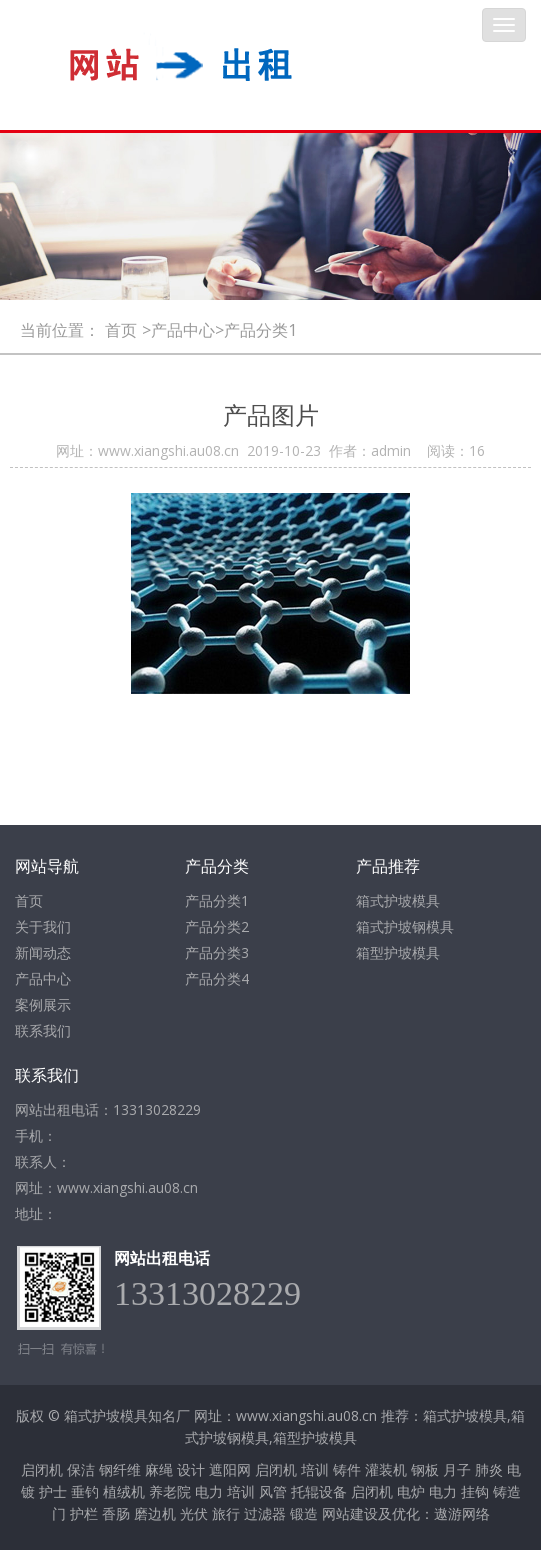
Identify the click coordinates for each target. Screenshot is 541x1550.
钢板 (425, 1469)
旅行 (226, 1513)
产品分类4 (217, 978)
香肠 (116, 1513)
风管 (273, 1491)
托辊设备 (319, 1491)
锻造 (304, 1513)
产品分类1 (217, 900)
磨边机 (155, 1513)
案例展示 (43, 1004)
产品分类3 (217, 952)
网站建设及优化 (371, 1513)
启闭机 (42, 1469)
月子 (457, 1469)
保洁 (81, 1469)
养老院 (170, 1491)
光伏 (194, 1513)
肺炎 (489, 1469)
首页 (121, 330)
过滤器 (265, 1513)
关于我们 (43, 926)
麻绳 (159, 1469)
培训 (315, 1469)
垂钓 (85, 1491)
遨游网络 (462, 1513)
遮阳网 (230, 1469)
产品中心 (43, 978)
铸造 (507, 1491)
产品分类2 (217, 926)
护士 (53, 1491)
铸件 (347, 1469)
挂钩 (475, 1491)
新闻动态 (43, 952)
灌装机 (386, 1469)
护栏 (84, 1513)
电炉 (411, 1491)
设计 (191, 1469)
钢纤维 (120, 1469)
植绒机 (124, 1491)
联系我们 (43, 1030)
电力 (209, 1491)
